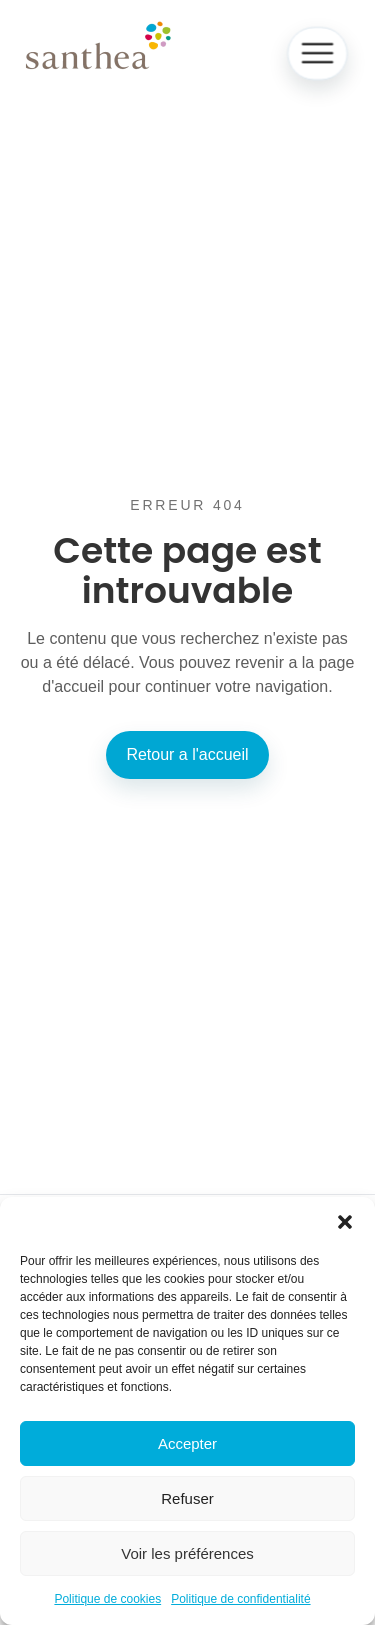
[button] (345, 1222)
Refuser (187, 1498)
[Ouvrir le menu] (317, 53)
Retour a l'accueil (187, 754)
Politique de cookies (107, 1599)
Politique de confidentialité (240, 1599)
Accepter (187, 1443)
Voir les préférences (187, 1553)
